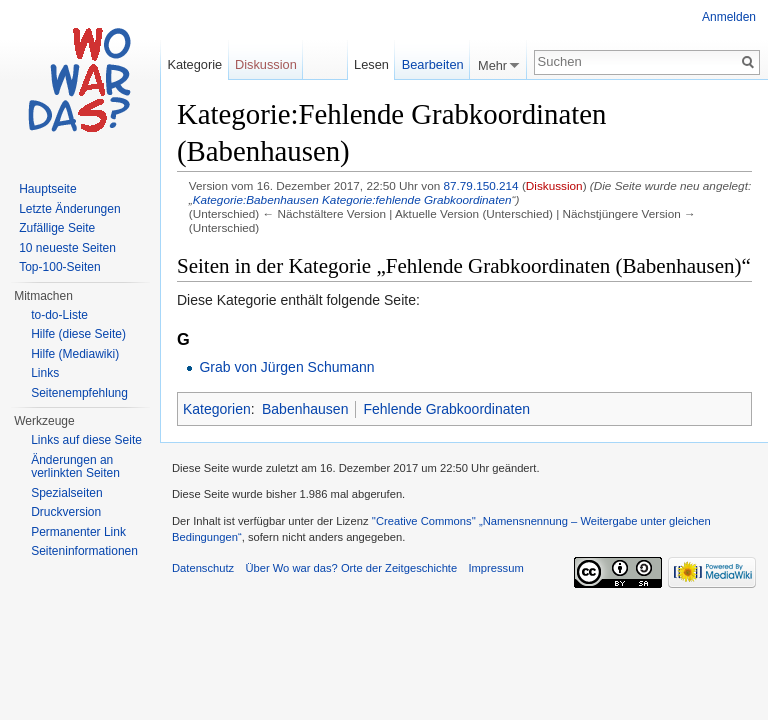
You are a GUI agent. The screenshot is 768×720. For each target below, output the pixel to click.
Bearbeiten (433, 64)
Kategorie (194, 64)
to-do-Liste (59, 315)
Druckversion (66, 512)
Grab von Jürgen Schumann (286, 367)
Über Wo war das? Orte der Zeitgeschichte (351, 568)
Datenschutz (203, 568)
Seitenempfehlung (79, 393)
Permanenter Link (78, 532)
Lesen (371, 64)
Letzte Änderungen (69, 209)
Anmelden (729, 17)
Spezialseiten (66, 493)
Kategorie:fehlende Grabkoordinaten (416, 199)
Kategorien (217, 409)
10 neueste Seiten (67, 248)
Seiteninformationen (84, 551)
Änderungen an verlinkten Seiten (75, 467)
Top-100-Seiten (59, 267)
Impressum (495, 568)
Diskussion (554, 185)
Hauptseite (47, 189)
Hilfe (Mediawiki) (75, 354)
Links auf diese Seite (86, 440)
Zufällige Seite (57, 228)
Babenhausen (305, 409)
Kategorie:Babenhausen (256, 199)
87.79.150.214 (480, 185)
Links (45, 373)
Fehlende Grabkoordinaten (446, 409)
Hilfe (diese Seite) (78, 334)
